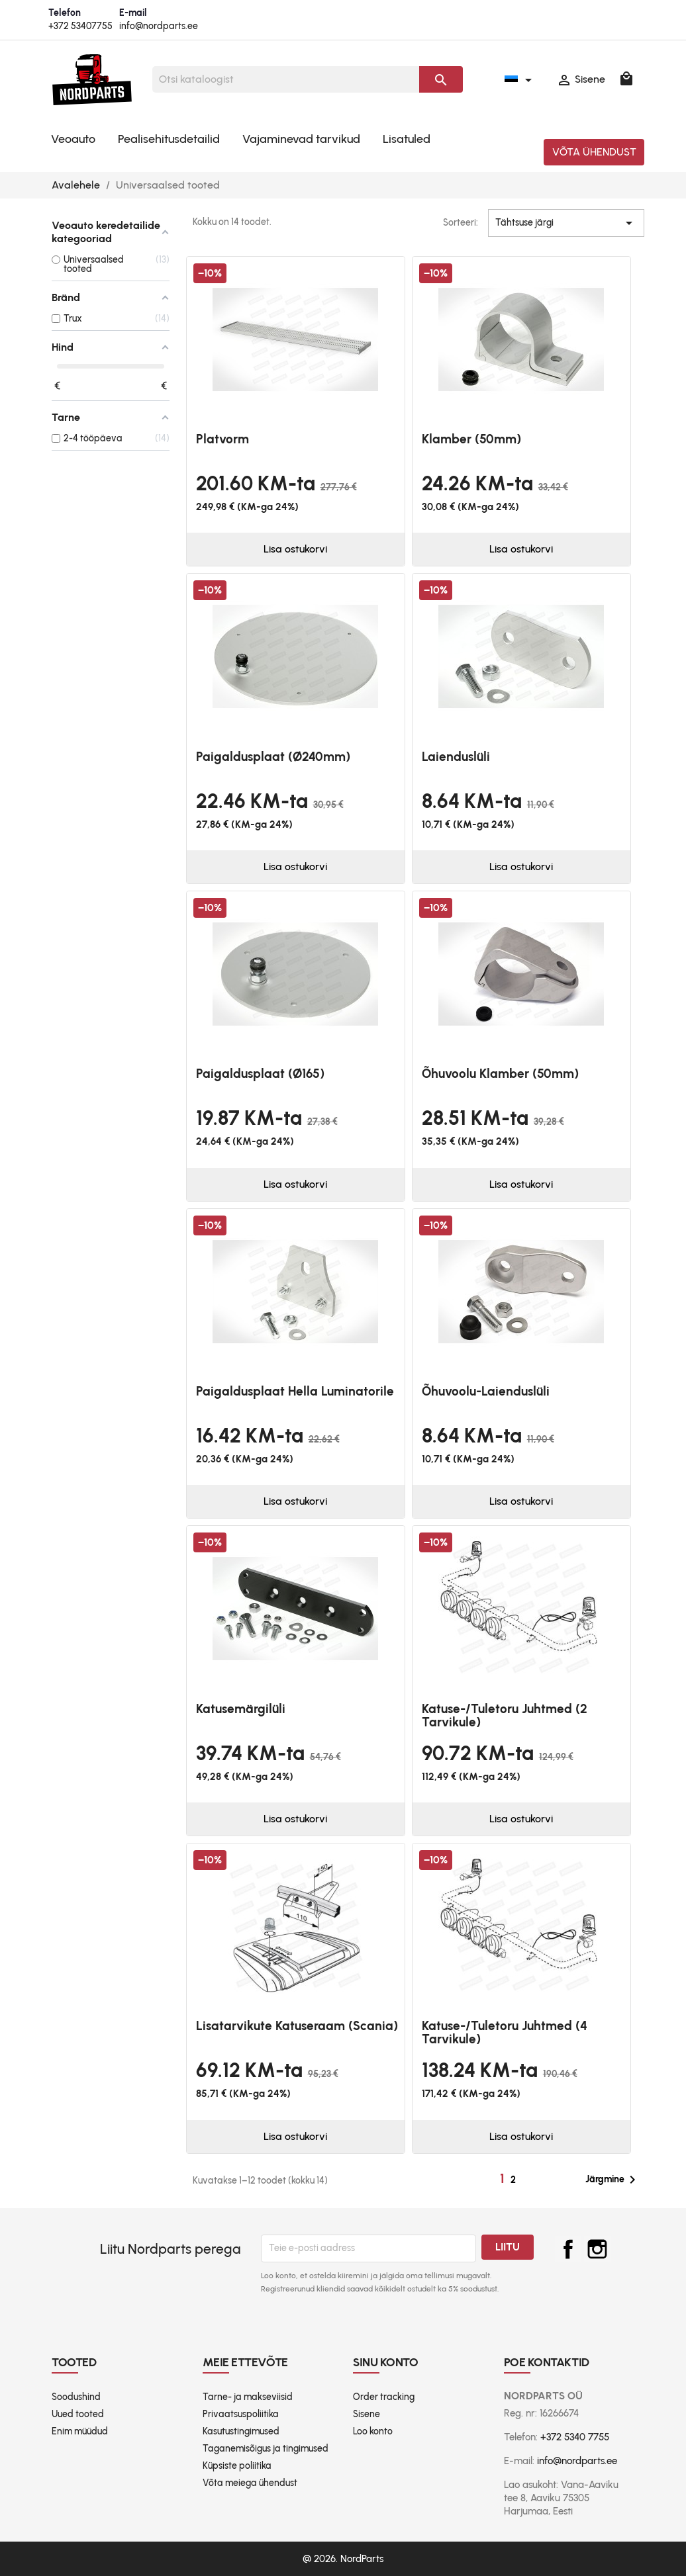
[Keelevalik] (520, 79)
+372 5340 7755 (574, 2437)
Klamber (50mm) (471, 439)
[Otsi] (286, 79)
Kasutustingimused (241, 2431)
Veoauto (73, 139)
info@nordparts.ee (158, 26)
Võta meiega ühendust (250, 2483)
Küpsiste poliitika (237, 2465)
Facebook (568, 2249)
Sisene (366, 2414)
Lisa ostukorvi (295, 549)
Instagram (597, 2249)
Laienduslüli (456, 756)
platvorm (222, 439)
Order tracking (384, 2397)
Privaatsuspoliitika (241, 2414)
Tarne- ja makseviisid (248, 2397)
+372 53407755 (80, 26)
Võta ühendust (594, 152)
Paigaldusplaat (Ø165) (260, 1073)
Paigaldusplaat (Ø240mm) (273, 756)
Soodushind (76, 2397)
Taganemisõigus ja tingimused (265, 2448)
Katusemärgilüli (240, 1708)
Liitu (507, 2247)
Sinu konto (385, 2362)
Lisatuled (406, 139)
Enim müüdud (80, 2431)
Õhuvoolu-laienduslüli (486, 1391)
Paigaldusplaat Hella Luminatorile (295, 1391)
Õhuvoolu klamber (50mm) (500, 1073)
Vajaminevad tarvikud (301, 139)
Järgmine (612, 2180)
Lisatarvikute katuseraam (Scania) (297, 2025)
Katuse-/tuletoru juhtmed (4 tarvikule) (504, 2032)
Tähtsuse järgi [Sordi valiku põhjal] (566, 223)
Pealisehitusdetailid (169, 139)
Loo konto (373, 2431)
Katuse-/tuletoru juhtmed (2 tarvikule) (504, 1715)
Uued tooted (78, 2414)
